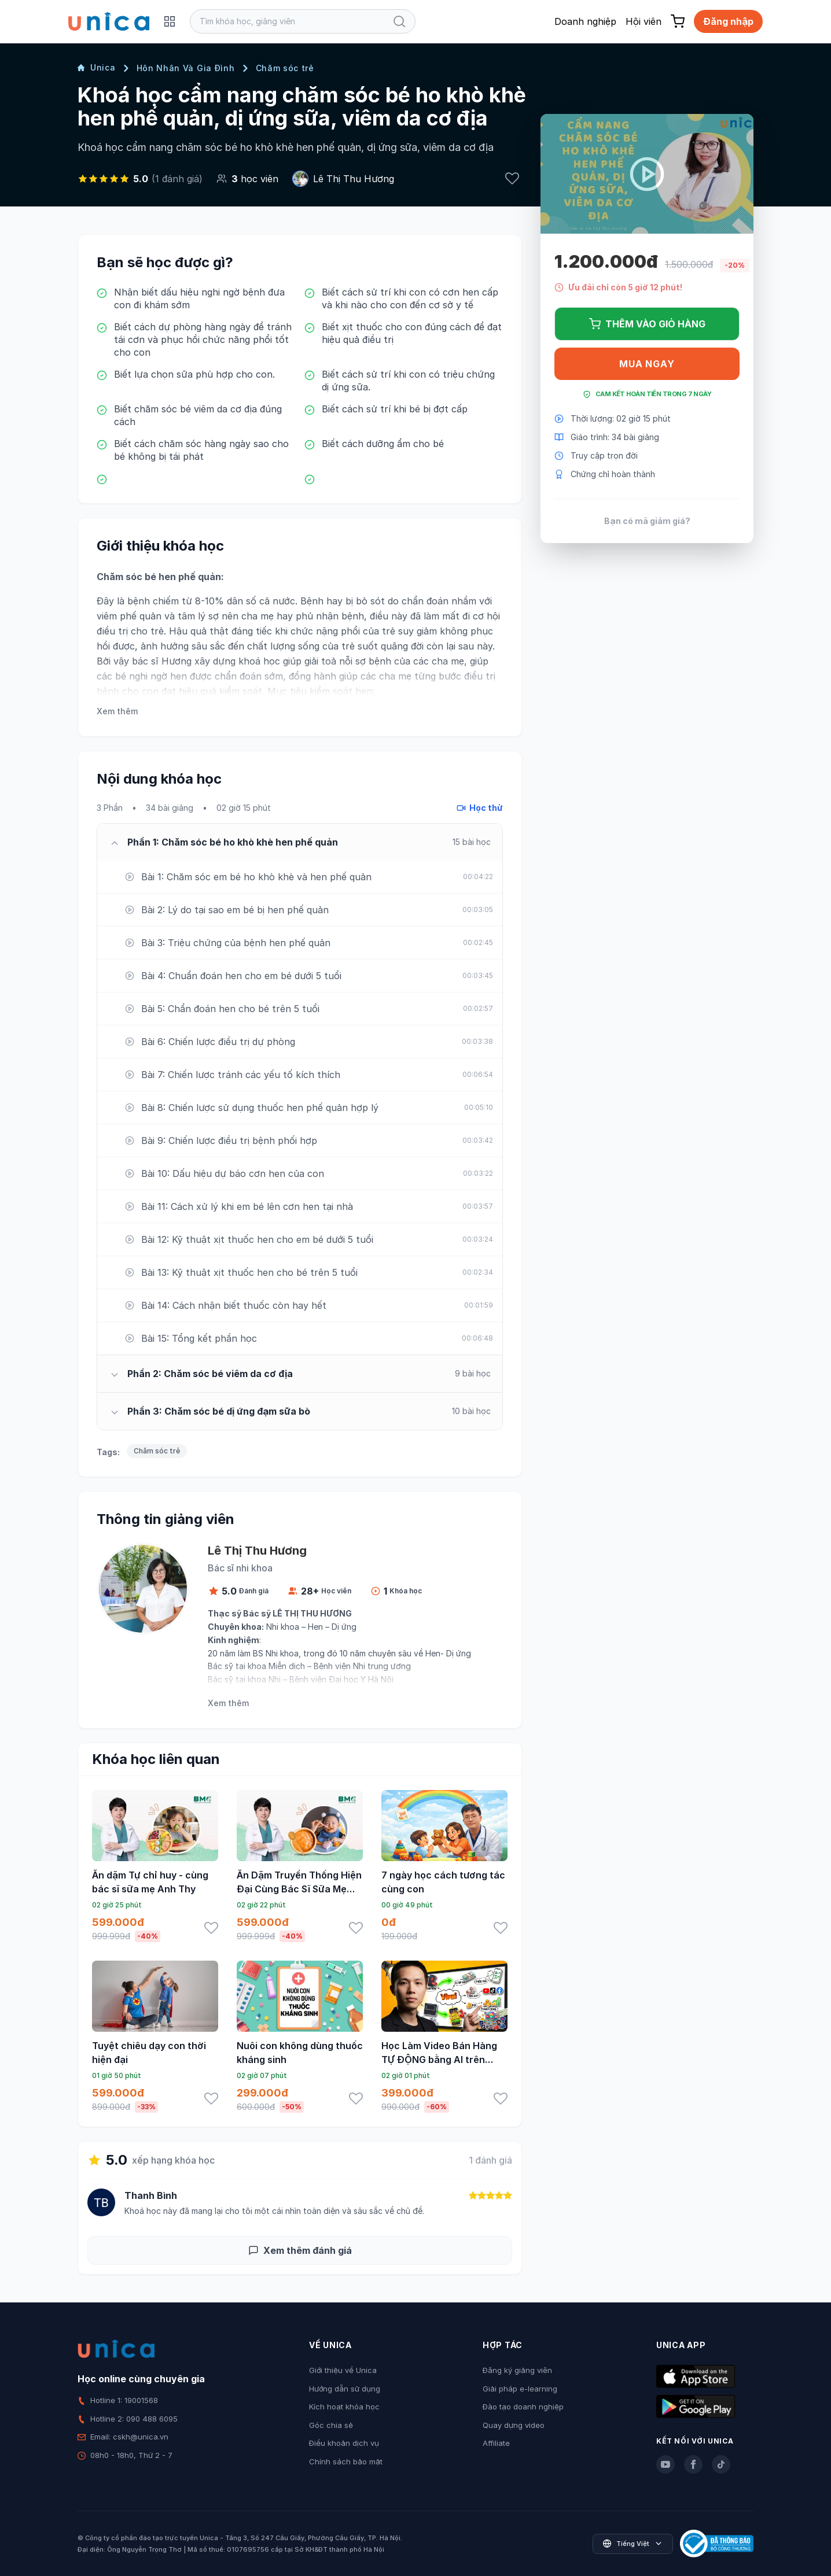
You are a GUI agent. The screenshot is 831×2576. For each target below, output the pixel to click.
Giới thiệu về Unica (343, 2370)
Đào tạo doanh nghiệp (523, 2406)
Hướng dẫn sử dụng (344, 2388)
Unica (97, 67)
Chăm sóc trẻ (285, 68)
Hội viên (643, 21)
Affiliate (496, 2443)
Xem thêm (117, 711)
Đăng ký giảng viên (517, 2370)
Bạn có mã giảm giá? (647, 521)
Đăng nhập (728, 21)
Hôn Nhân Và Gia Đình (186, 68)
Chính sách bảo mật (346, 2461)
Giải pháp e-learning (520, 2388)
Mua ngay (646, 364)
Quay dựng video (514, 2425)
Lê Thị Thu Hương (353, 178)
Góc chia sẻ (331, 2425)
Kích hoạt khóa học (344, 2406)
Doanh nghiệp (585, 21)
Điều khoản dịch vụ (344, 2443)
